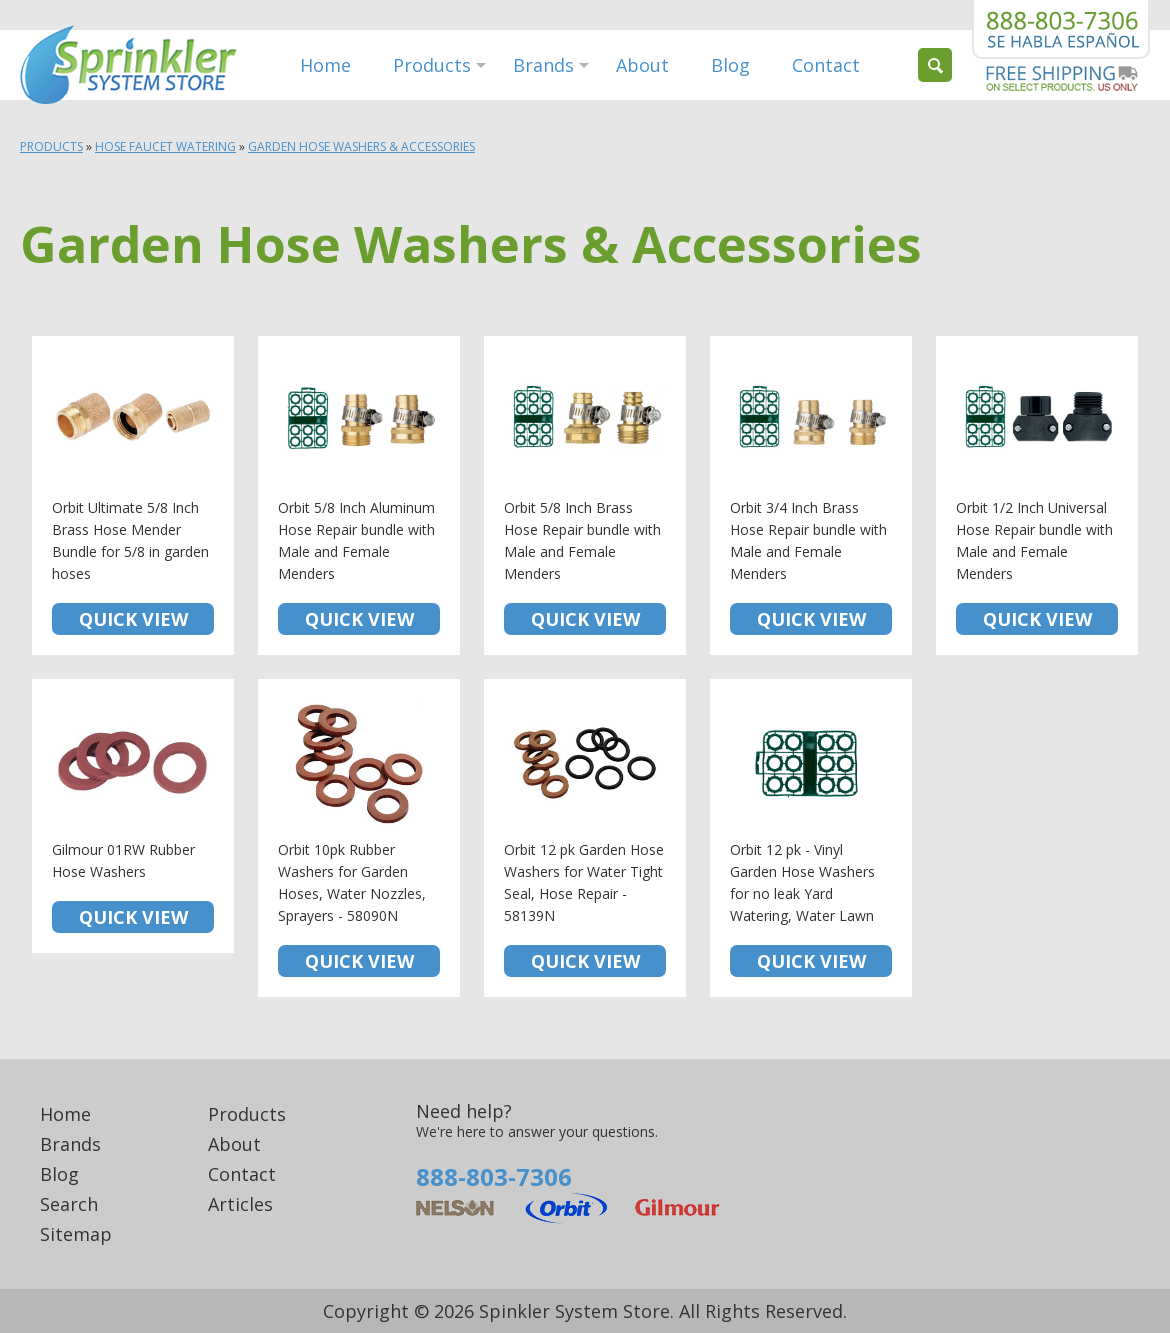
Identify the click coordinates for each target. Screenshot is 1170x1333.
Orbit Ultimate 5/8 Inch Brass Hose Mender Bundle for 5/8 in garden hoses (133, 495)
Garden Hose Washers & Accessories (361, 146)
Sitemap (76, 1234)
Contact (826, 65)
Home (325, 65)
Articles (240, 1204)
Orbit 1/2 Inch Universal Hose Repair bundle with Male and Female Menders (1037, 495)
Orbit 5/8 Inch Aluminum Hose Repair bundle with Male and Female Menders (359, 495)
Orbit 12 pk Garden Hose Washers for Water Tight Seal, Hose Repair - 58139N (585, 838)
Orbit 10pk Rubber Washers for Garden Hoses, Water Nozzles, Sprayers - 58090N (359, 838)
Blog (730, 65)
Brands (543, 65)
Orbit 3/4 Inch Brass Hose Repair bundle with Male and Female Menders (811, 495)
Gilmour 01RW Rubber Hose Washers (133, 816)
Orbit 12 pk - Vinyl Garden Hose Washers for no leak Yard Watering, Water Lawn (811, 838)
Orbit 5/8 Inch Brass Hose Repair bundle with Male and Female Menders (585, 495)
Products (432, 65)
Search (69, 1204)
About (642, 65)
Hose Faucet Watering (165, 146)
